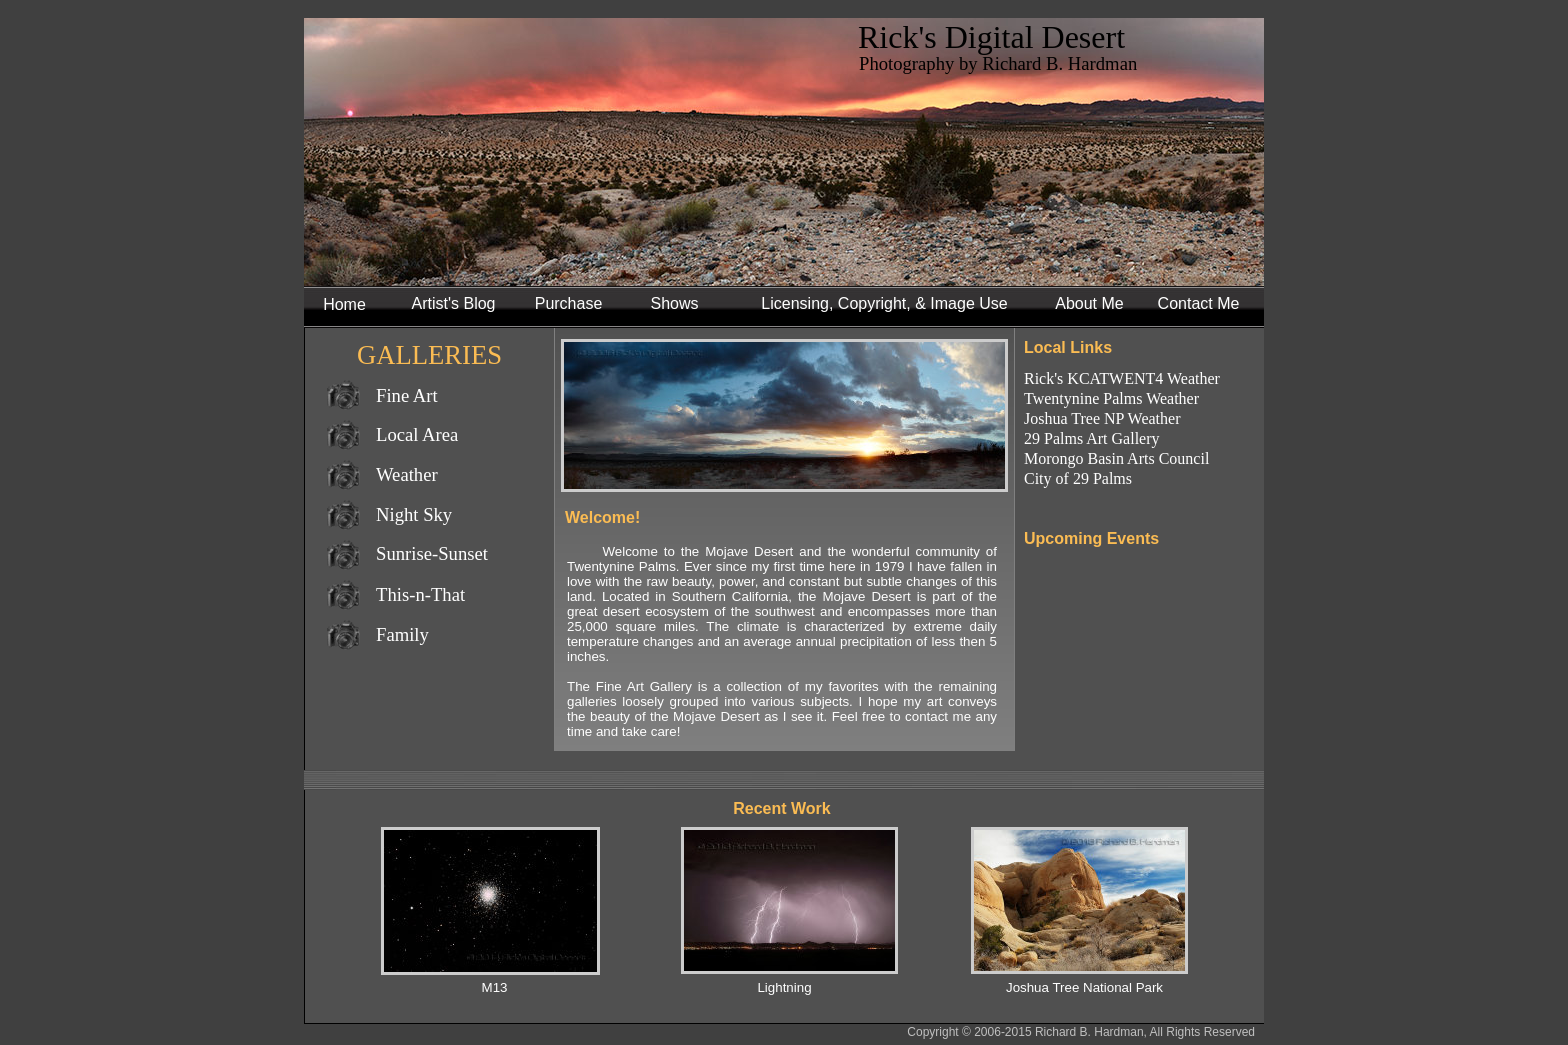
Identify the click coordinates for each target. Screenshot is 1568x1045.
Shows (674, 303)
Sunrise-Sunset (432, 553)
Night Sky (414, 514)
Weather (407, 474)
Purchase (569, 303)
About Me (1089, 303)
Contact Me (1199, 303)
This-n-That (420, 594)
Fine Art (407, 395)
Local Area (417, 434)
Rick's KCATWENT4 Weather (1122, 378)
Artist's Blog (454, 303)
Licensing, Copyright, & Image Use (884, 303)
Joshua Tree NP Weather (1102, 418)
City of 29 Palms (1078, 478)
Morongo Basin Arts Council (1116, 458)
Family (402, 634)
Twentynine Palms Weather (1111, 398)
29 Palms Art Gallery (1092, 438)
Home (344, 304)
